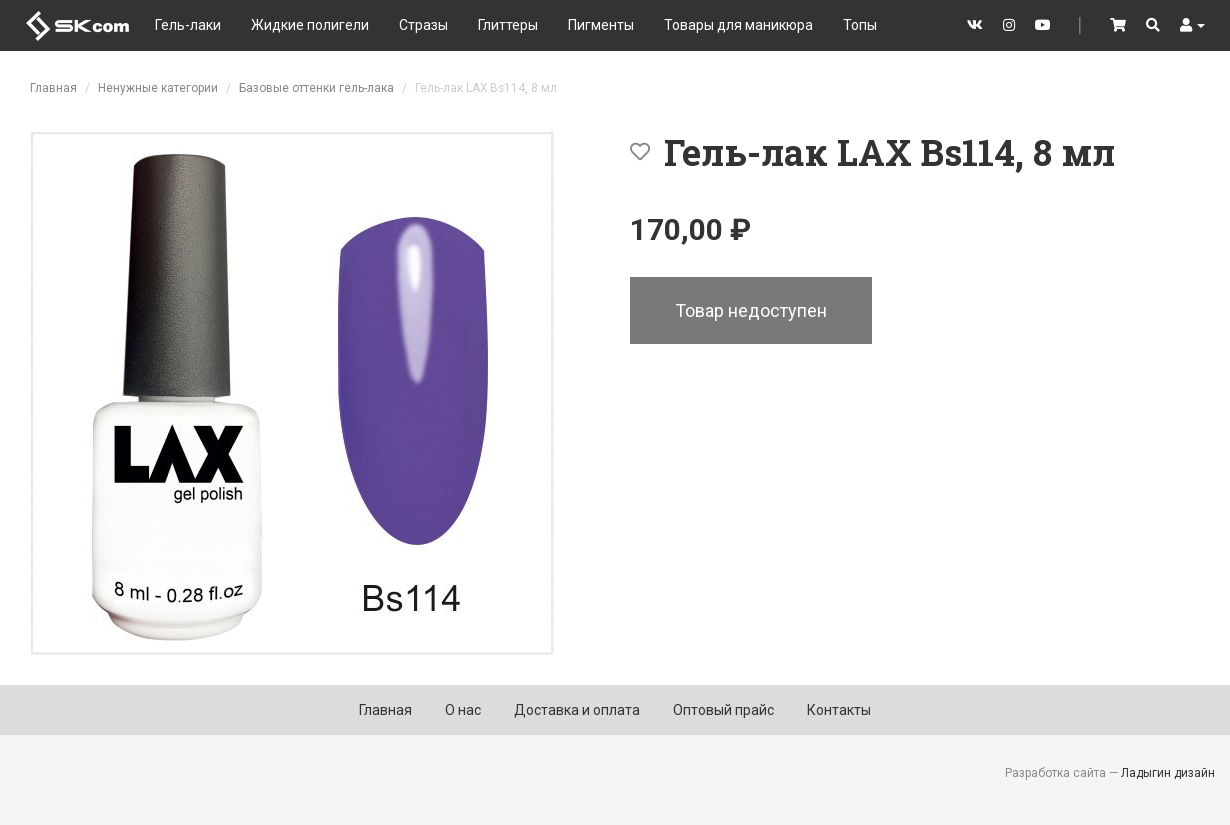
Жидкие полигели (310, 25)
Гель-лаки (188, 25)
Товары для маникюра (738, 25)
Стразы (423, 25)
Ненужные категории (158, 88)
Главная (53, 88)
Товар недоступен (751, 310)
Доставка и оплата (577, 710)
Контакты (839, 710)
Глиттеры (508, 25)
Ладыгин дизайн (1168, 773)
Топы (860, 25)
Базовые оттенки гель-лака (316, 88)
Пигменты (601, 25)
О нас (463, 710)
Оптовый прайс (723, 710)
